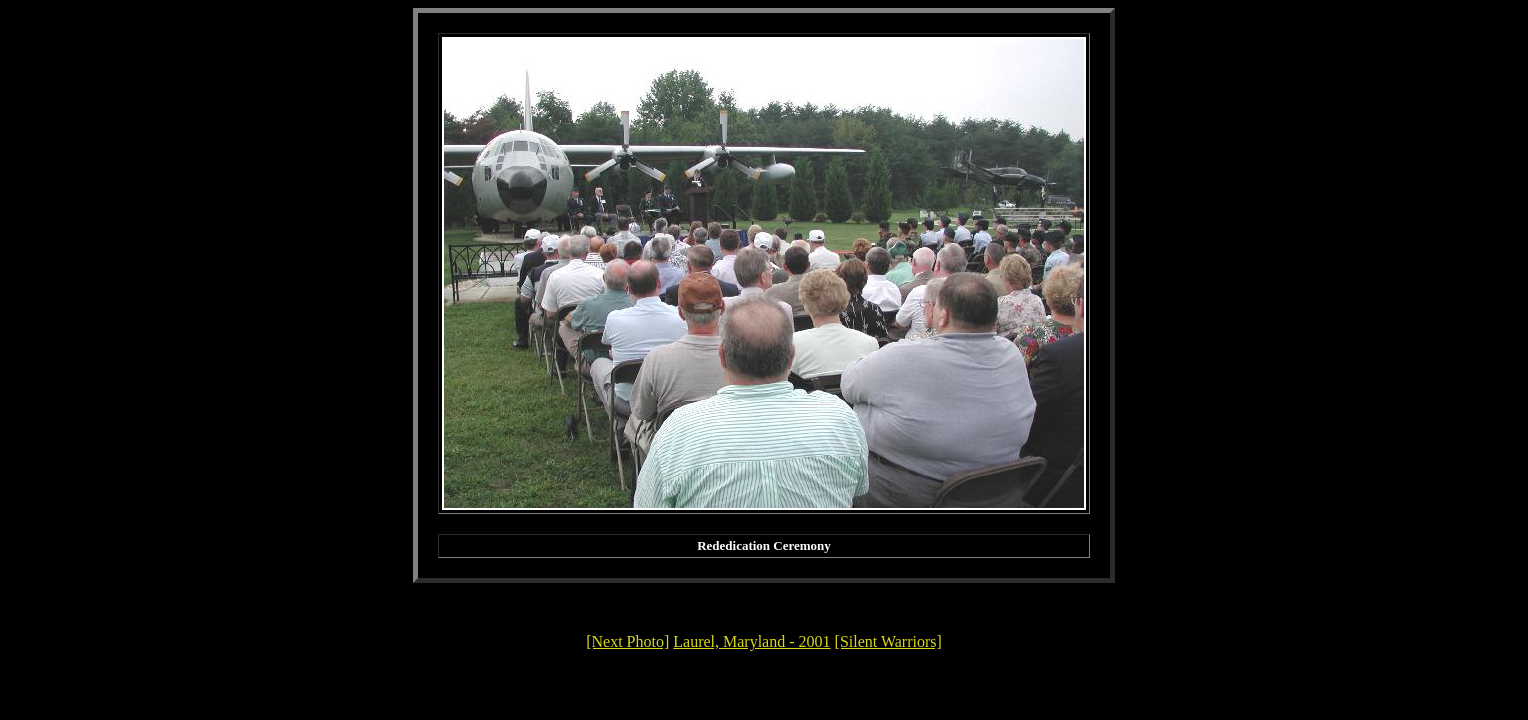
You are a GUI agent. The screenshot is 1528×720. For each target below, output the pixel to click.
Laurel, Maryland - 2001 (751, 641)
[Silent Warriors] (888, 641)
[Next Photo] (627, 641)
